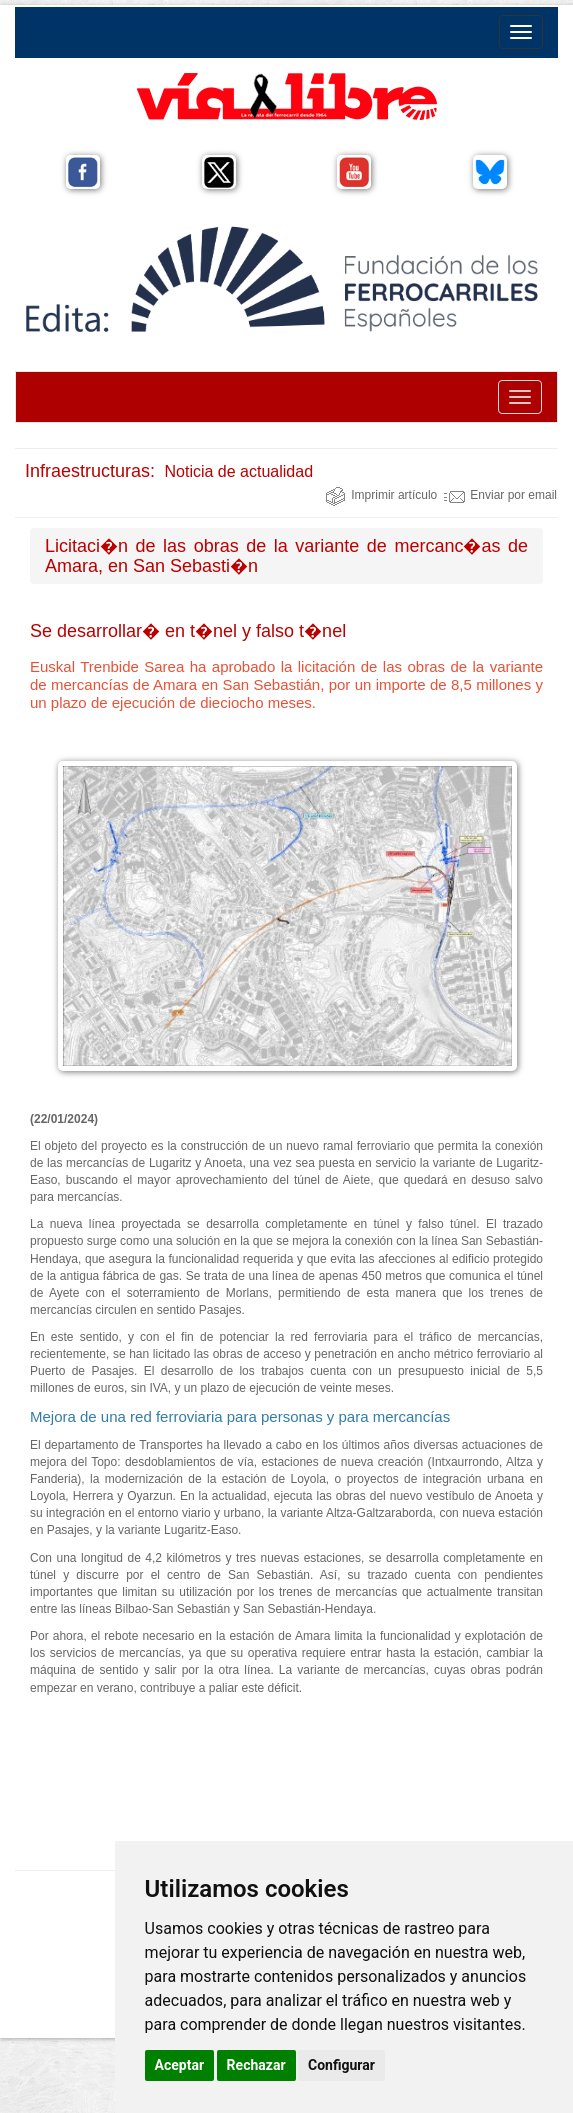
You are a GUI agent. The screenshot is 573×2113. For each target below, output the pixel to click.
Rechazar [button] (256, 2065)
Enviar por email (500, 495)
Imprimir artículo (381, 495)
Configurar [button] (341, 2065)
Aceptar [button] (180, 2065)
